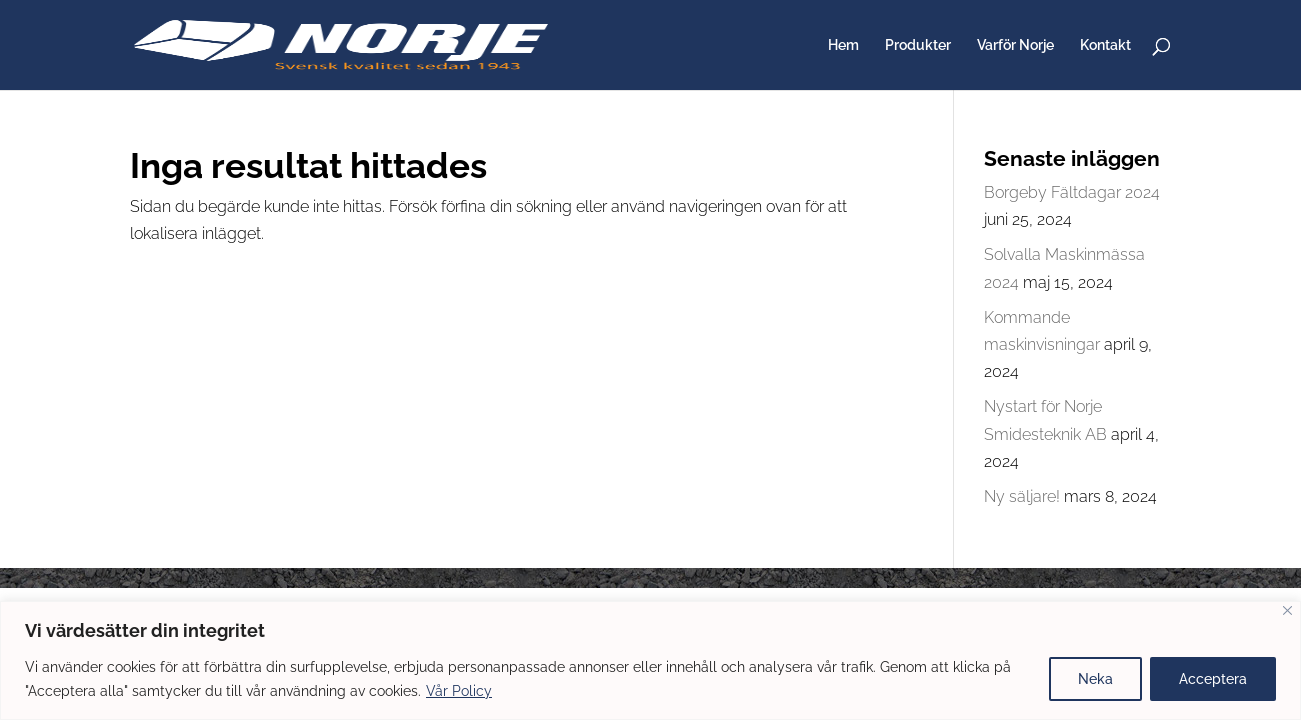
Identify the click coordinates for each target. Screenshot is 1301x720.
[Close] (1287, 610)
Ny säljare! (1022, 496)
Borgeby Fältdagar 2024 (1072, 192)
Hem (843, 45)
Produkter (918, 45)
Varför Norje (1015, 45)
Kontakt (1105, 45)
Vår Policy (459, 691)
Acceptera (1213, 679)
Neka (1095, 679)
